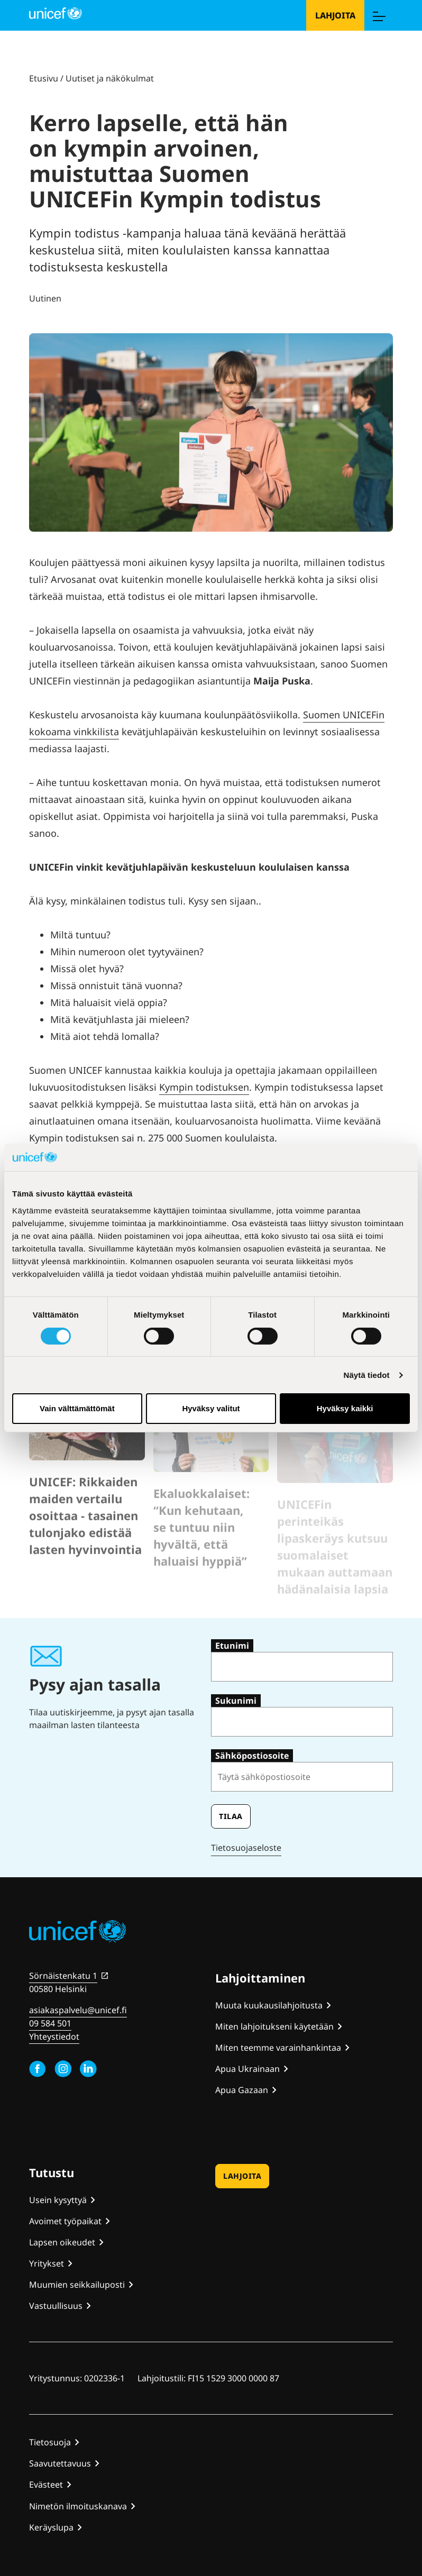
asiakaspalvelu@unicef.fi (78, 2010)
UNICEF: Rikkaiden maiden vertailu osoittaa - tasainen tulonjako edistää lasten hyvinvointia (85, 1545)
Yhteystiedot (54, 2036)
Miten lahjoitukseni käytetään (274, 2026)
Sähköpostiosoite (252, 1755)
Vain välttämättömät (77, 1408)
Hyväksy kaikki (345, 1408)
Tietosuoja (50, 2442)
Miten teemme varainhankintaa (278, 2047)
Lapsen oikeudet (62, 2242)
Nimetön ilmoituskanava (78, 2506)
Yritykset (46, 2263)
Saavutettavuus (60, 2463)
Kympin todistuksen (204, 1087)
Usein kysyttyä (58, 2200)
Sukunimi (235, 1700)
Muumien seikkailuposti (77, 2284)
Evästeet (46, 2484)
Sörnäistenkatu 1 (63, 1975)
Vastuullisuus (55, 2306)
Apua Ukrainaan (247, 2069)
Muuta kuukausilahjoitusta (269, 2005)
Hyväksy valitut (211, 1408)
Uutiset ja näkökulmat (110, 78)
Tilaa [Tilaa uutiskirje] (231, 1816)
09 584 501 (50, 2023)
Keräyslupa (51, 2527)
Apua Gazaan (241, 2090)
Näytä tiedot (367, 1375)
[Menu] (378, 15)
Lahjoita (335, 15)
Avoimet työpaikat (65, 2221)
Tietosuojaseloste (246, 1847)
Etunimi (232, 1645)
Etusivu (43, 78)
